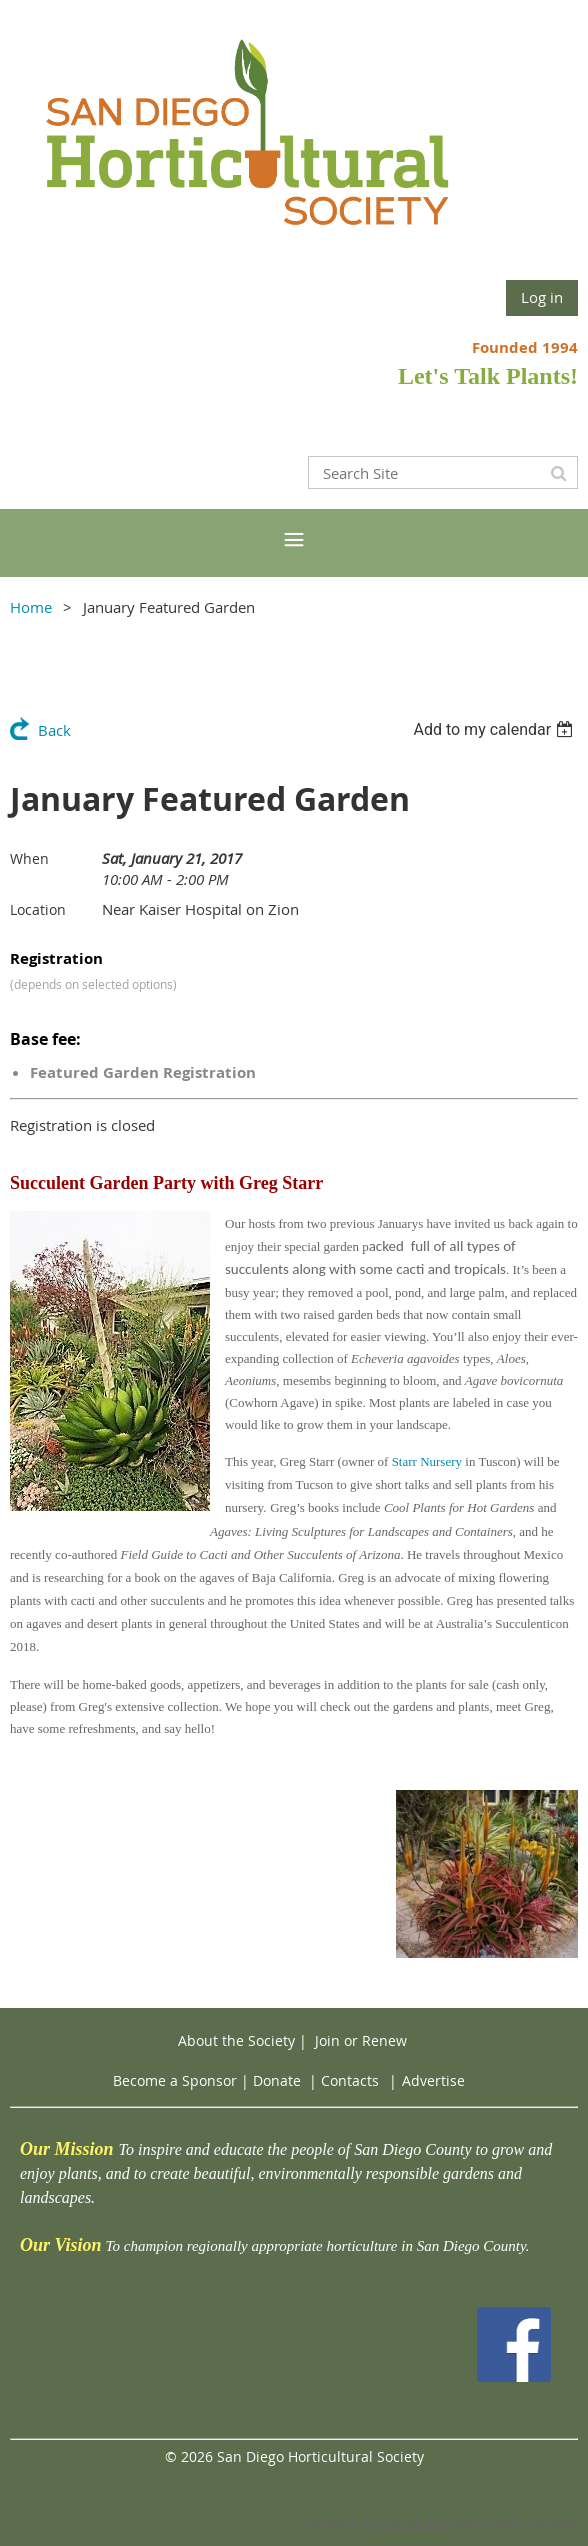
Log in (542, 297)
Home (31, 607)
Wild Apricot (412, 2522)
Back (54, 730)
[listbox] (495, 729)
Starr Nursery (427, 1461)
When (29, 858)
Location (38, 909)
